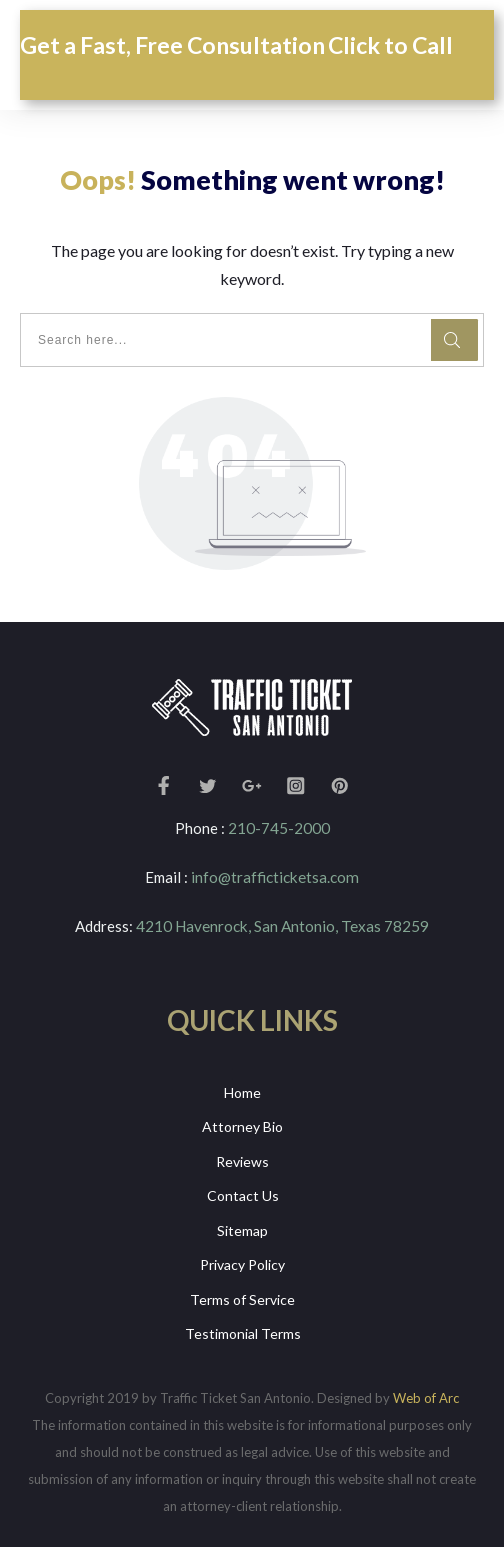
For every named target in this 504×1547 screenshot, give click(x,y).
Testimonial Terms (243, 1332)
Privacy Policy (242, 1263)
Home (242, 1090)
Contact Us (243, 1194)
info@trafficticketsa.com (275, 877)
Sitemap (242, 1228)
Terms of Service (242, 1297)
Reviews (242, 1159)
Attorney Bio (242, 1125)
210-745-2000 (279, 828)
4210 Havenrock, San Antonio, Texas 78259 (282, 925)
